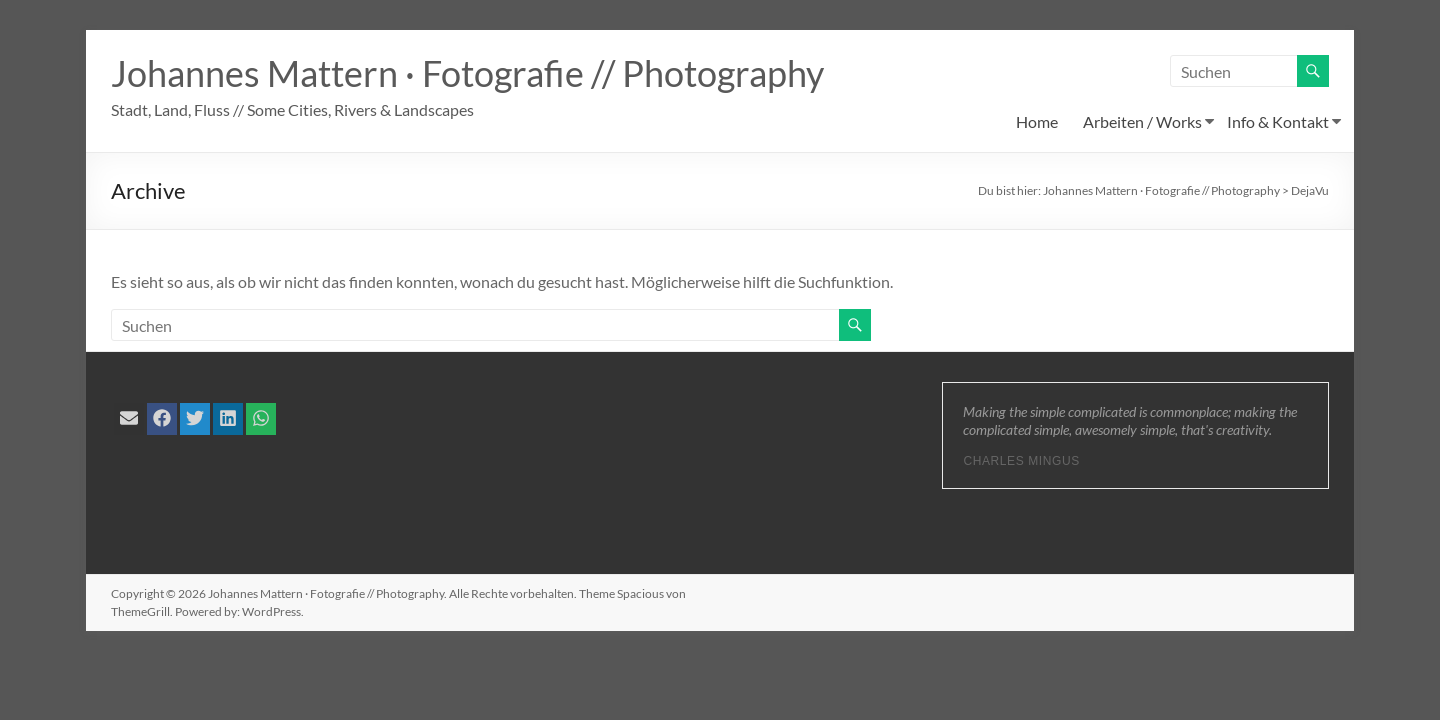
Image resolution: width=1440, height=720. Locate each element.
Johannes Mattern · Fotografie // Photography (467, 73)
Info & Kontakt (1278, 121)
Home (1037, 121)
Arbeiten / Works (1142, 121)
